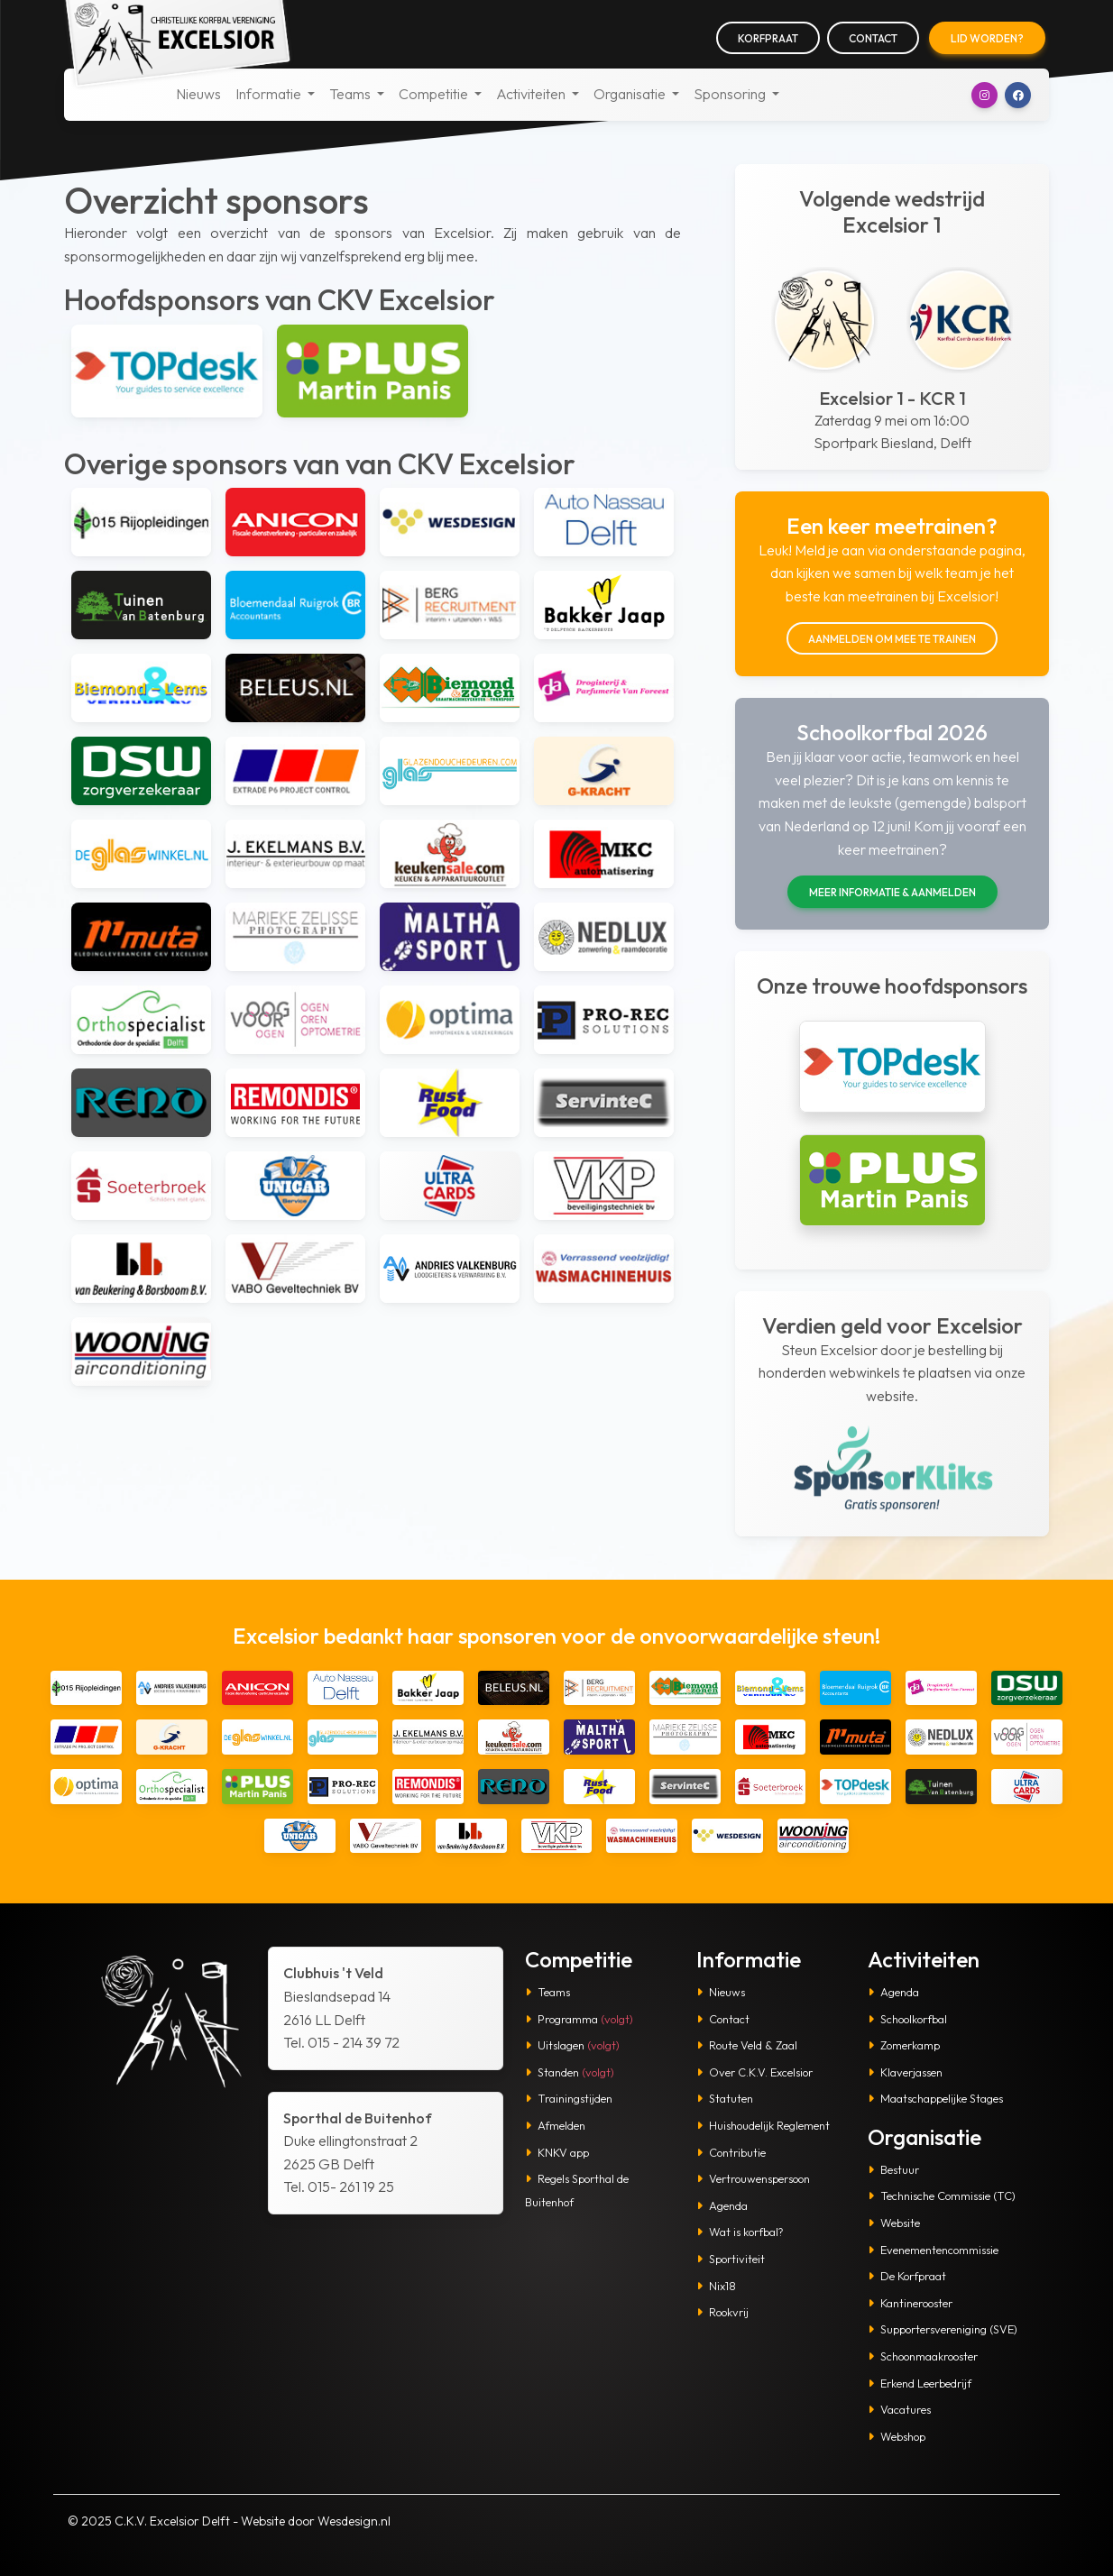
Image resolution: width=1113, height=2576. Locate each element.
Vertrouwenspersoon (753, 2178)
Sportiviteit (730, 2258)
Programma (579, 2019)
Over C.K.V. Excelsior (754, 2072)
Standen (569, 2072)
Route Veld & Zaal (746, 2045)
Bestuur (893, 2169)
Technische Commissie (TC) (942, 2195)
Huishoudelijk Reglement (763, 2125)
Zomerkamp (904, 2045)
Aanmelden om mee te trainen (892, 639)
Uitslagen (572, 2045)
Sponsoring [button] (731, 94)
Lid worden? (987, 38)
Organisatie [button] (630, 94)
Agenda (722, 2205)
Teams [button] (351, 94)
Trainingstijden (568, 2098)
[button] (984, 95)
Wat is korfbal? (740, 2231)
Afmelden (555, 2125)
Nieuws (198, 94)
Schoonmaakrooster (923, 2356)
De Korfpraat (907, 2276)
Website (894, 2222)
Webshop (896, 2436)
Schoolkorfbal (907, 2019)
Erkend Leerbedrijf (919, 2383)
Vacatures (899, 2409)
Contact (873, 38)
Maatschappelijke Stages (935, 2098)
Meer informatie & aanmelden (892, 892)
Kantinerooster (910, 2303)
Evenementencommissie (933, 2249)
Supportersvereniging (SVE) (942, 2329)
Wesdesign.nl (354, 2521)
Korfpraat (768, 38)
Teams (547, 1992)
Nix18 (716, 2285)
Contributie (731, 2152)
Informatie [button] (269, 94)
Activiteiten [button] (532, 94)
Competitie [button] (435, 94)
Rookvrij (722, 2312)
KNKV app (557, 2152)
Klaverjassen (905, 2072)
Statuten (724, 2098)
